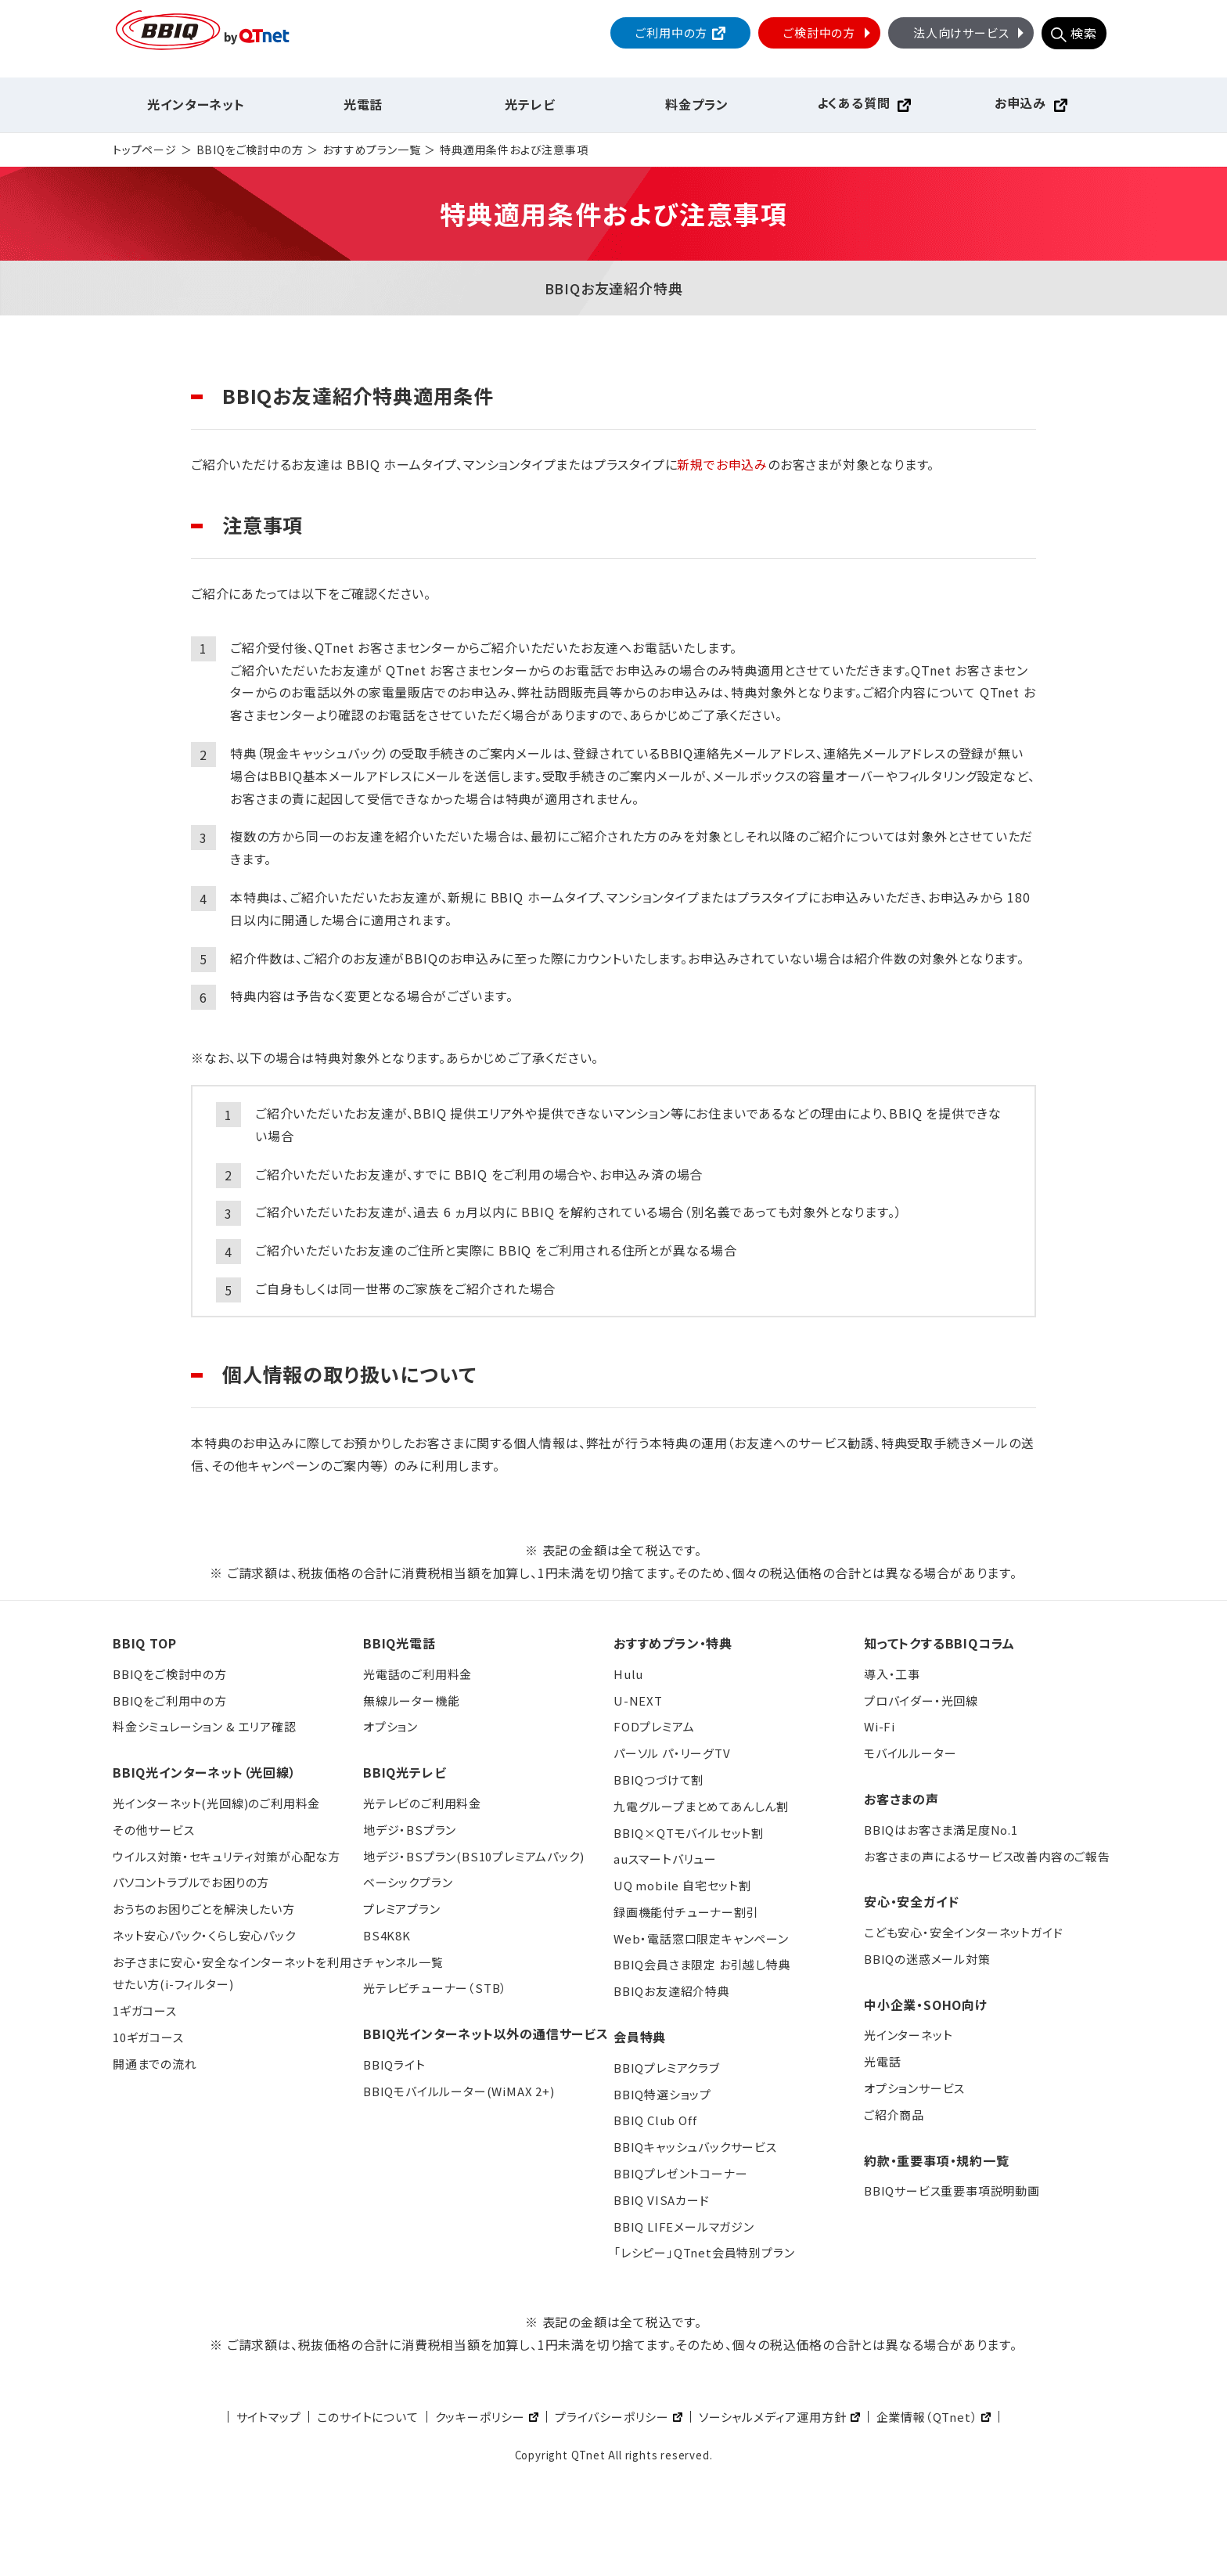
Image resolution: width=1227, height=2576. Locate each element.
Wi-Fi (879, 1726)
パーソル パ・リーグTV (672, 1753)
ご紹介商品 (894, 2114)
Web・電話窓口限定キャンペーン (701, 1938)
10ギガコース (148, 2037)
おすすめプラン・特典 (673, 1643)
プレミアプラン (402, 1908)
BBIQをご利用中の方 (170, 1700)
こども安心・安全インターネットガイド (963, 1932)
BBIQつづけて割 (658, 1779)
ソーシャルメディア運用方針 (772, 2417)
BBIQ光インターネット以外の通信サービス (486, 2033)
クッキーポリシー (480, 2417)
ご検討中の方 (828, 32)
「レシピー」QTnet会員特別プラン (704, 2252)
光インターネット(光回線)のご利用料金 (216, 1803)
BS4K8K (387, 1935)
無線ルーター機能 (411, 1700)
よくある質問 (854, 102)
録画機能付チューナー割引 (686, 1912)
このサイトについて (367, 2417)
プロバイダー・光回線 (921, 1700)
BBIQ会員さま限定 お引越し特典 (702, 1964)
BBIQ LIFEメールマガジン (684, 2226)
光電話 (363, 104)
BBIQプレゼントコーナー (680, 2173)
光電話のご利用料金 (417, 1674)
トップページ (145, 149)
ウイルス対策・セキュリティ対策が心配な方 (226, 1856)
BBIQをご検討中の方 (250, 149)
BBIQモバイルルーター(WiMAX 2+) (459, 2091)
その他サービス (154, 1829)
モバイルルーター (910, 1753)
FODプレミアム (654, 1726)
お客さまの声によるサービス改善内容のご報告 (987, 1856)
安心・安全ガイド (911, 1901)
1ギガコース (145, 2010)
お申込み (1020, 102)
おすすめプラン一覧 (371, 149)
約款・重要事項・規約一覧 (936, 2160)
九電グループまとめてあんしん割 (701, 1806)
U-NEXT (638, 1700)
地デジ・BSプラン (409, 1829)
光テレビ (530, 104)
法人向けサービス (970, 32)
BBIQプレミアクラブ (667, 2067)
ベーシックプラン (407, 1882)
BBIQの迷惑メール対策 (927, 1959)
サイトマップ (268, 2417)
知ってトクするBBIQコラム (939, 1643)
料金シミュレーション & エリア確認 (204, 1726)
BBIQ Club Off (655, 2120)
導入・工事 (892, 1674)
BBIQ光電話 (399, 1643)
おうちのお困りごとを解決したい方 (204, 1908)
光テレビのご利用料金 (422, 1803)
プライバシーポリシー (612, 2417)
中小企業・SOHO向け (926, 2004)
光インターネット (195, 104)
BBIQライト (394, 2064)
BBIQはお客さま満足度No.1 (941, 1829)
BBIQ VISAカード (662, 2200)
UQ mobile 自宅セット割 (682, 1885)
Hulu (628, 1674)
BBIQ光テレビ (404, 1772)
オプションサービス (914, 2088)
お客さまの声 (901, 1798)
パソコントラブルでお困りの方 (191, 1882)
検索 (1083, 32)
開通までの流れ (155, 2063)
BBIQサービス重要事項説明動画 (952, 2190)
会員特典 (640, 2036)
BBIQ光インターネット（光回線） (205, 1772)
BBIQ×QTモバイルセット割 (689, 1833)
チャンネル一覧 (403, 1962)
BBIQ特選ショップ (662, 2094)
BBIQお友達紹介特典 (672, 1991)
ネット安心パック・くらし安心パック (204, 1935)
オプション (390, 1726)
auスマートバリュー (665, 1858)
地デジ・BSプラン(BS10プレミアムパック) (473, 1856)
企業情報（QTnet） (927, 2417)
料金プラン (697, 104)
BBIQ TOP (144, 1643)
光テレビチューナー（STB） (435, 1988)
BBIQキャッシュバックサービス (695, 2146)
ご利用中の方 (671, 32)
